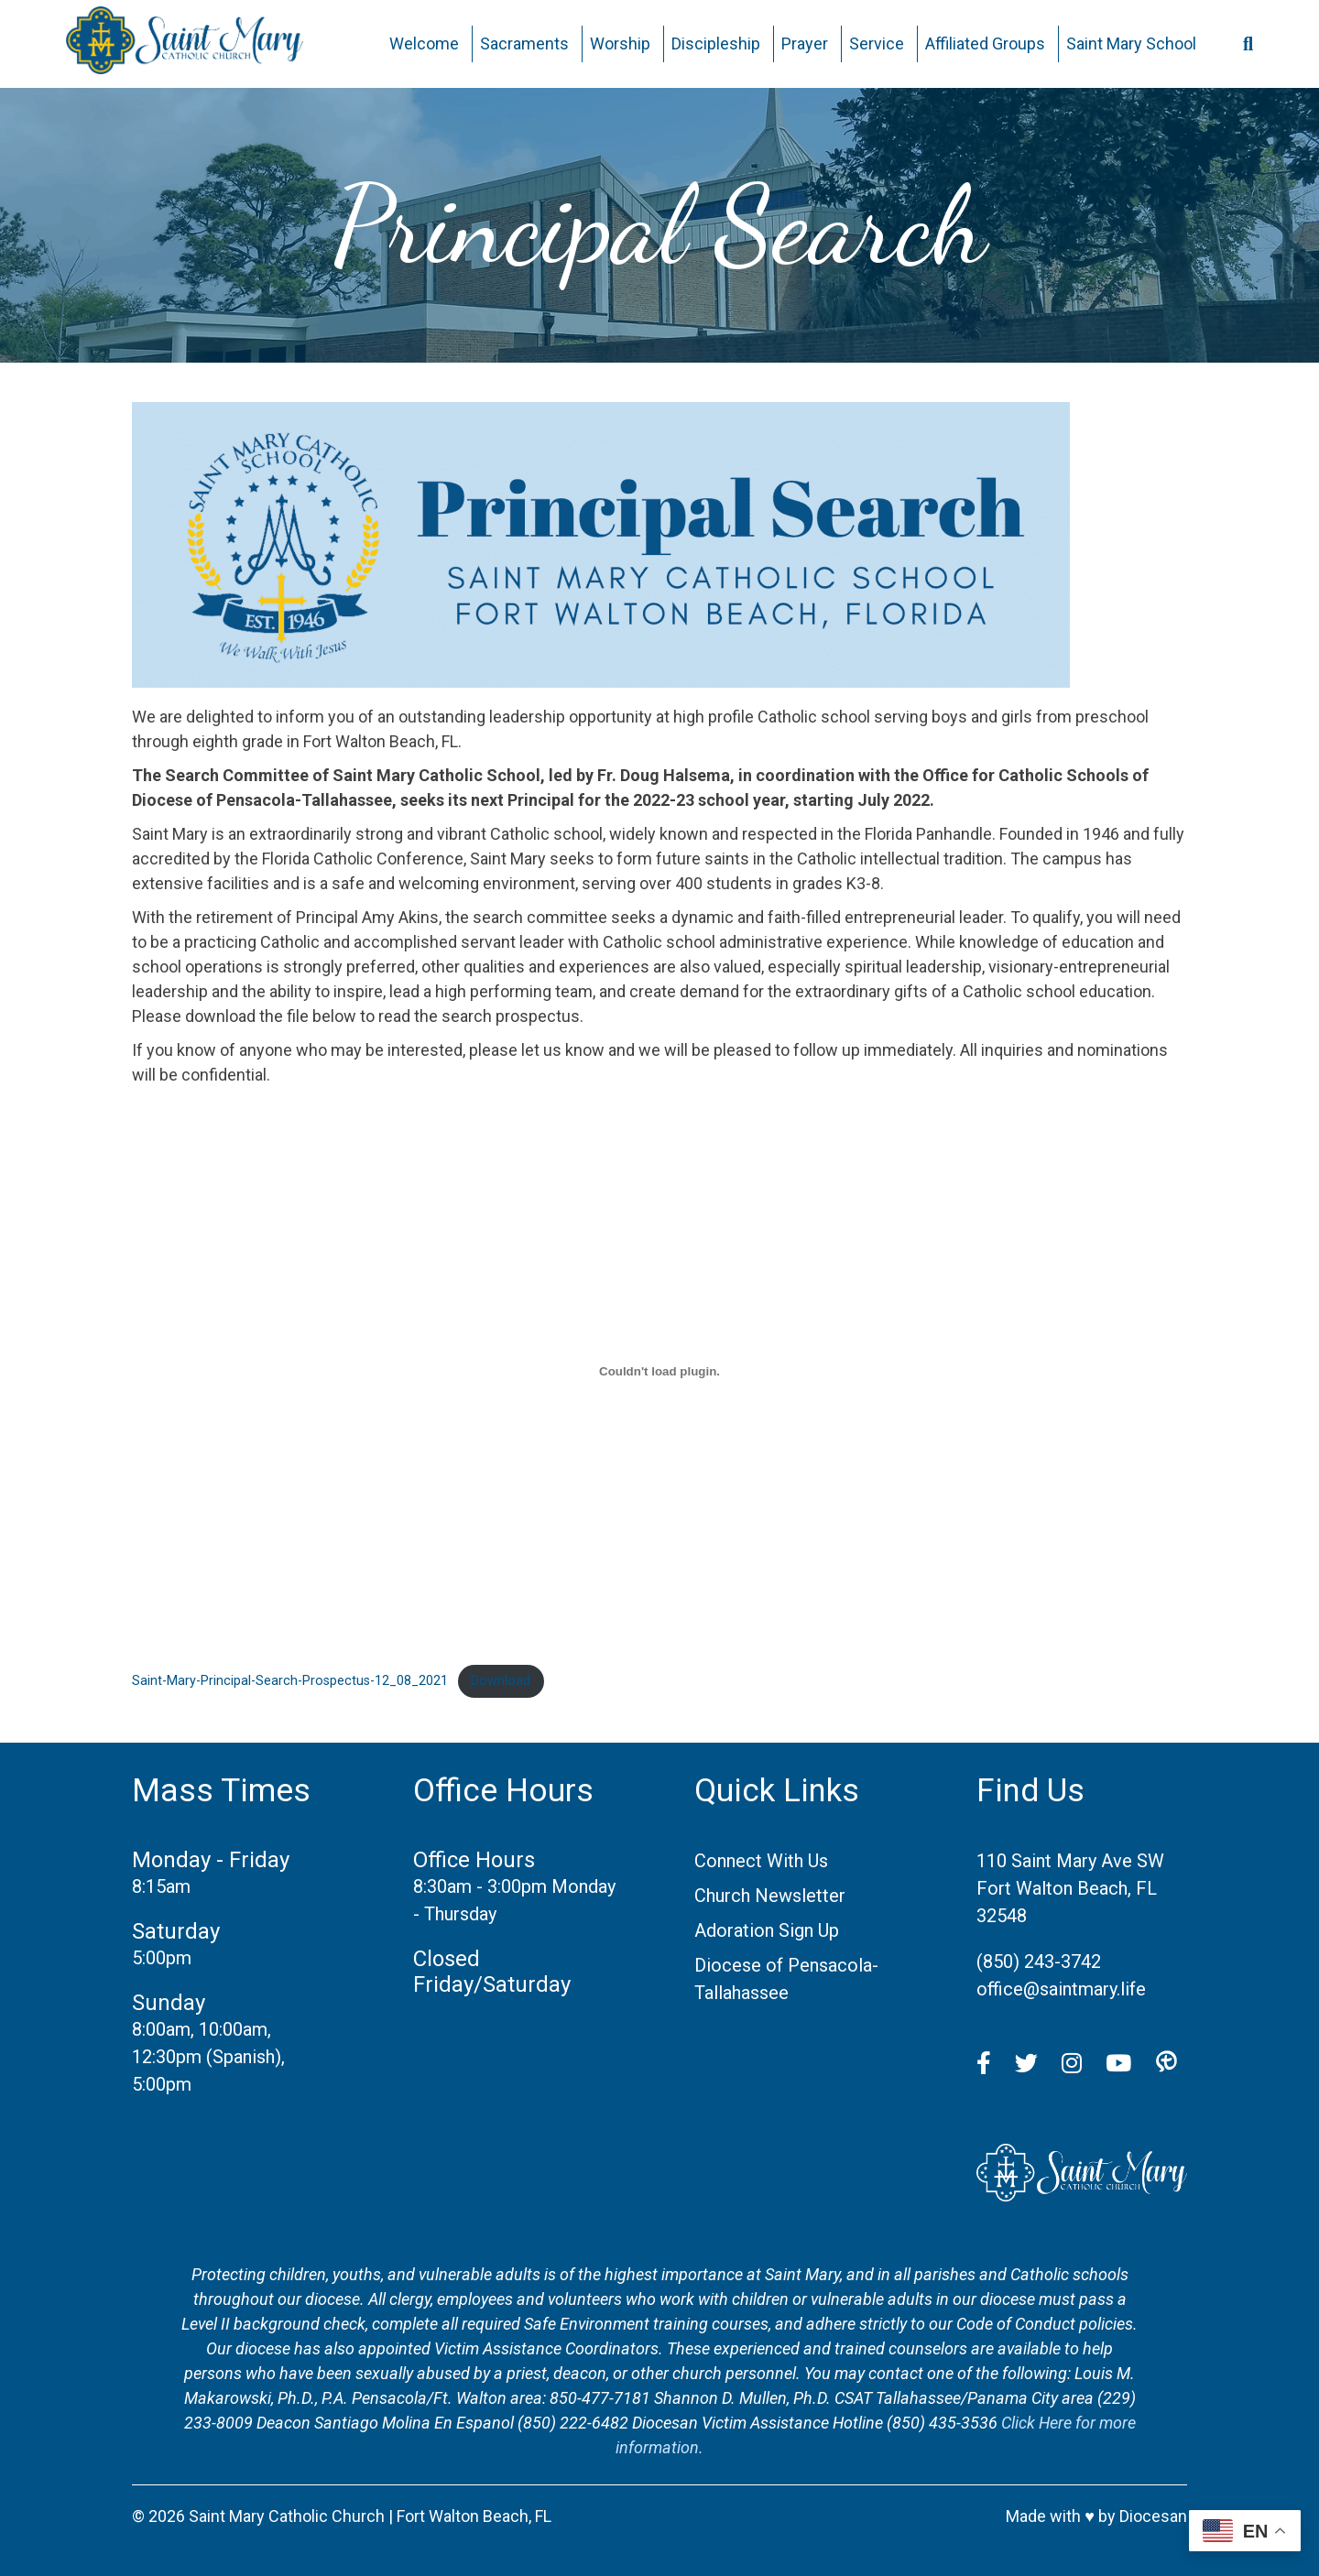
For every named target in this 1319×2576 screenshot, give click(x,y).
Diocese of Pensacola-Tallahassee (786, 1979)
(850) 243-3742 (1038, 1962)
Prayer (804, 43)
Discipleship (715, 43)
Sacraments (524, 43)
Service (876, 43)
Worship (620, 43)
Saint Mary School (1131, 43)
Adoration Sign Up (766, 1930)
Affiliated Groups (985, 43)
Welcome (424, 43)
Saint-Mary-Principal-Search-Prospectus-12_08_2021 (290, 1681)
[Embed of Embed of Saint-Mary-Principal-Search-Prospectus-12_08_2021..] (659, 1371)
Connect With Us (761, 1861)
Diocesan (1153, 2516)
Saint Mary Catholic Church (287, 2516)
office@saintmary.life (1061, 1989)
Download (500, 1681)
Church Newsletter (769, 1896)
